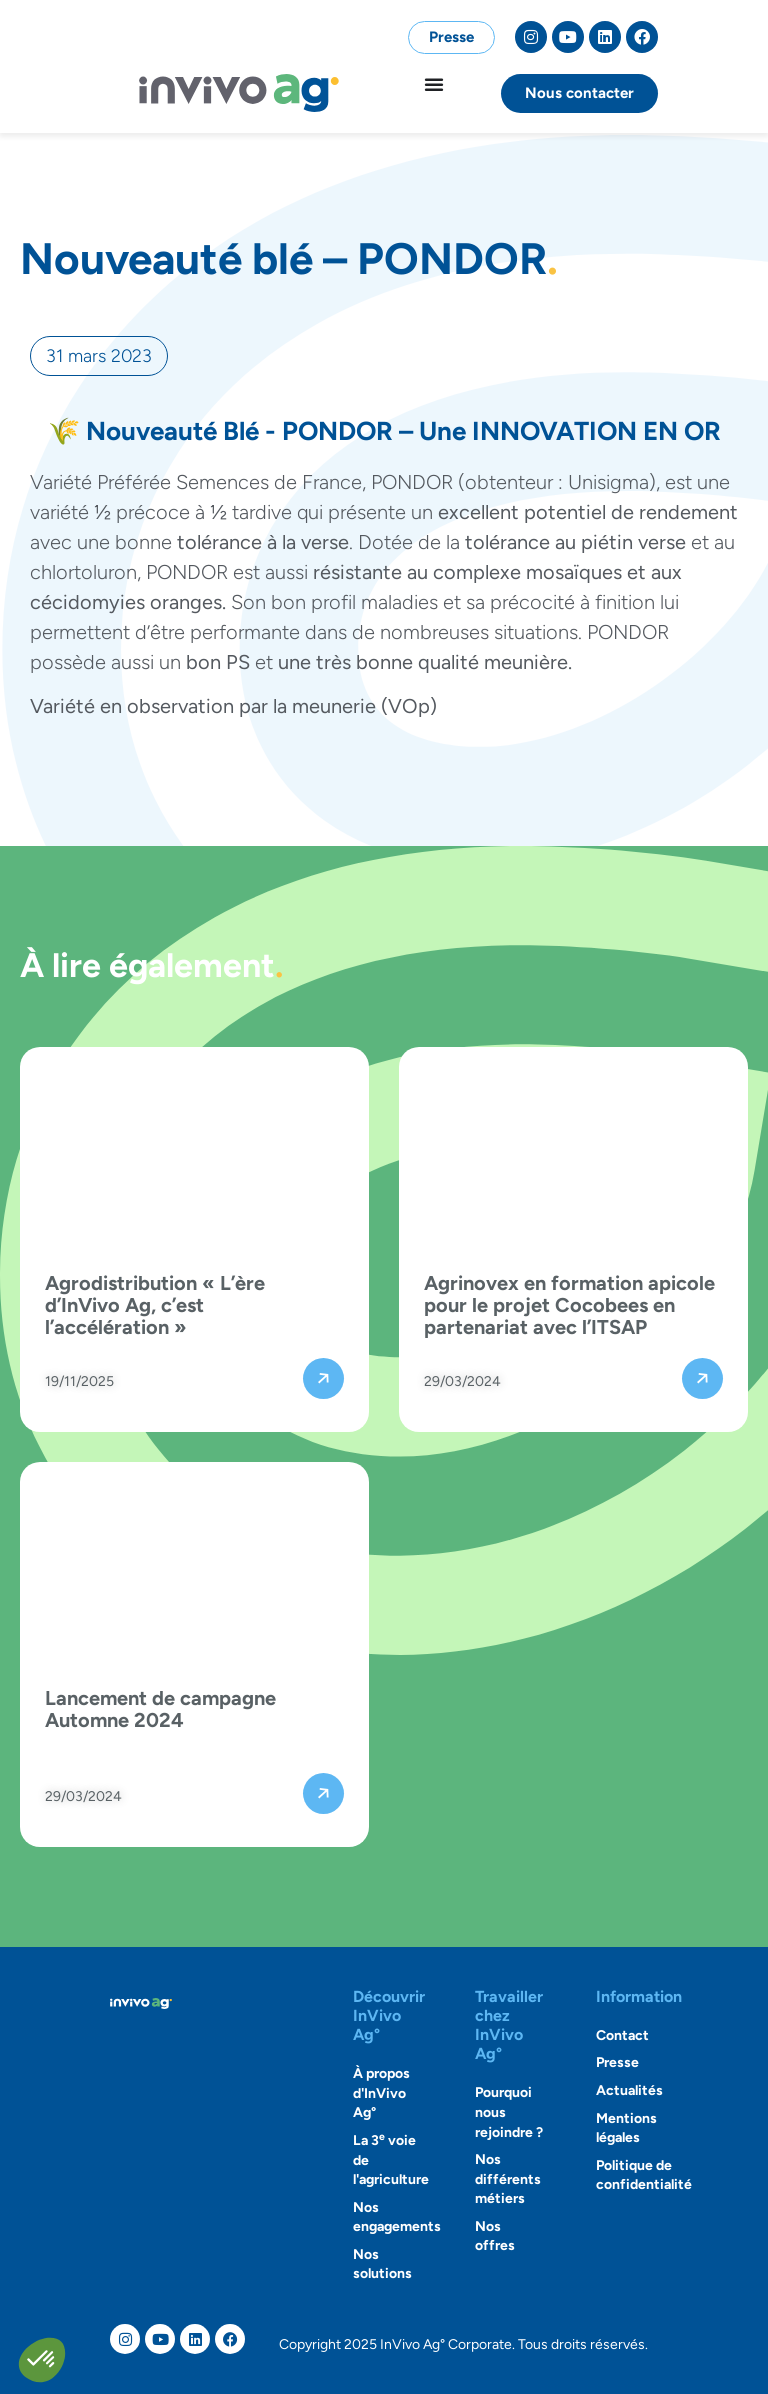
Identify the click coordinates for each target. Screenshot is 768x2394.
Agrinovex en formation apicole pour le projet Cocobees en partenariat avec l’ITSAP (569, 1305)
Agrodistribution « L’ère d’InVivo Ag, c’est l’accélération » (155, 1305)
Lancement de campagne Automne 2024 (160, 1709)
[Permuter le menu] (434, 84)
